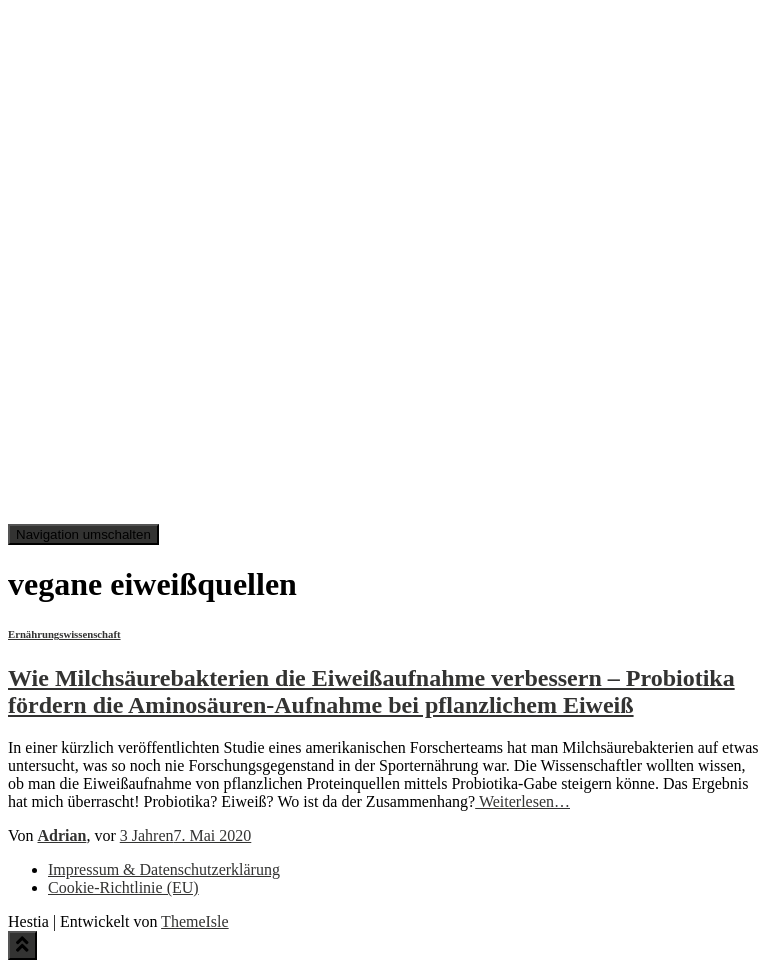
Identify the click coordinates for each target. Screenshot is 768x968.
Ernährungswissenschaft (64, 634)
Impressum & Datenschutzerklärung (164, 869)
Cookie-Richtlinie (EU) (123, 887)
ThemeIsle (195, 921)
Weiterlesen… (522, 801)
